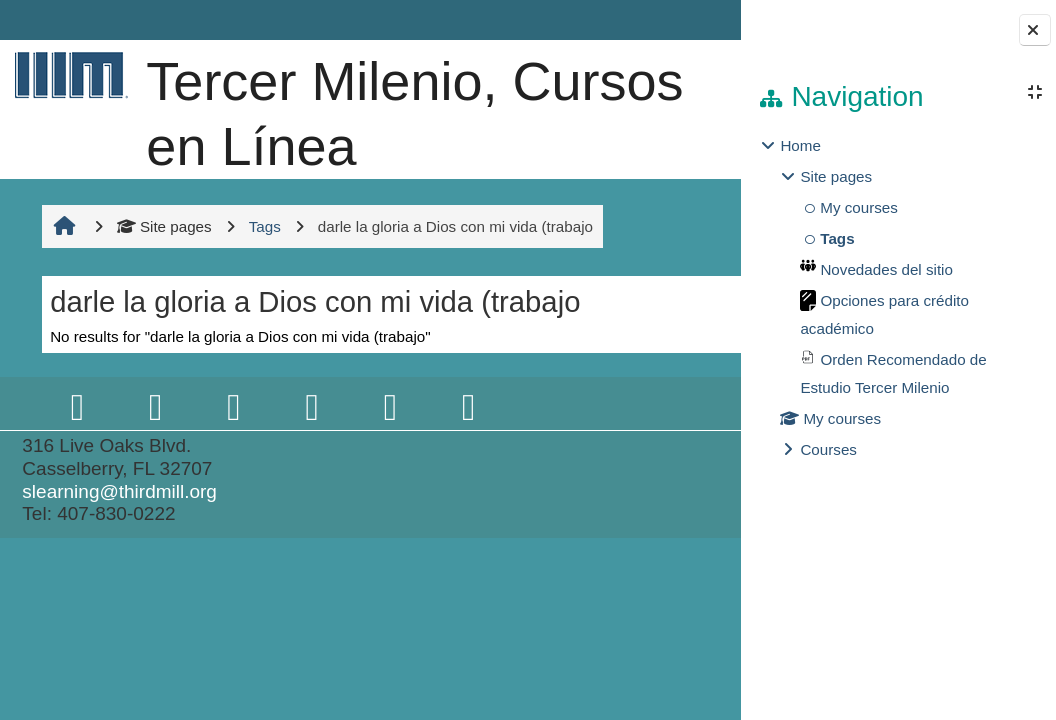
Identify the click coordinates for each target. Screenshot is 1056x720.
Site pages (161, 355)
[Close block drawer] (1035, 30)
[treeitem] (898, 298)
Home (800, 145)
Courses (828, 449)
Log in (684, 19)
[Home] (67, 74)
